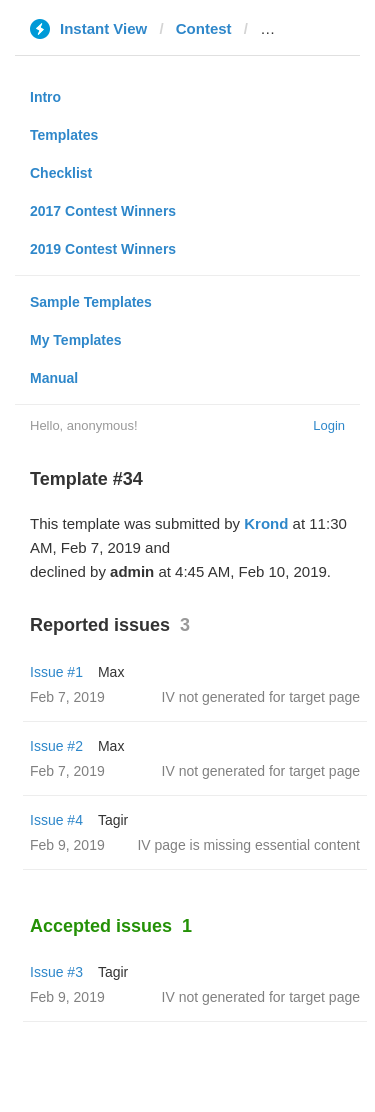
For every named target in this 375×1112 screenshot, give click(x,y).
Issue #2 (56, 746)
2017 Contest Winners (103, 211)
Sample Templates (91, 302)
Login (329, 425)
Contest (204, 28)
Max (111, 672)
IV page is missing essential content (248, 845)
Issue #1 (56, 672)
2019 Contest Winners (103, 249)
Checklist (61, 173)
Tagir (113, 820)
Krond (266, 523)
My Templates (76, 340)
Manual (54, 378)
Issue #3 (56, 972)
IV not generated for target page (261, 697)
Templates (64, 135)
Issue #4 (56, 820)
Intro (45, 97)
